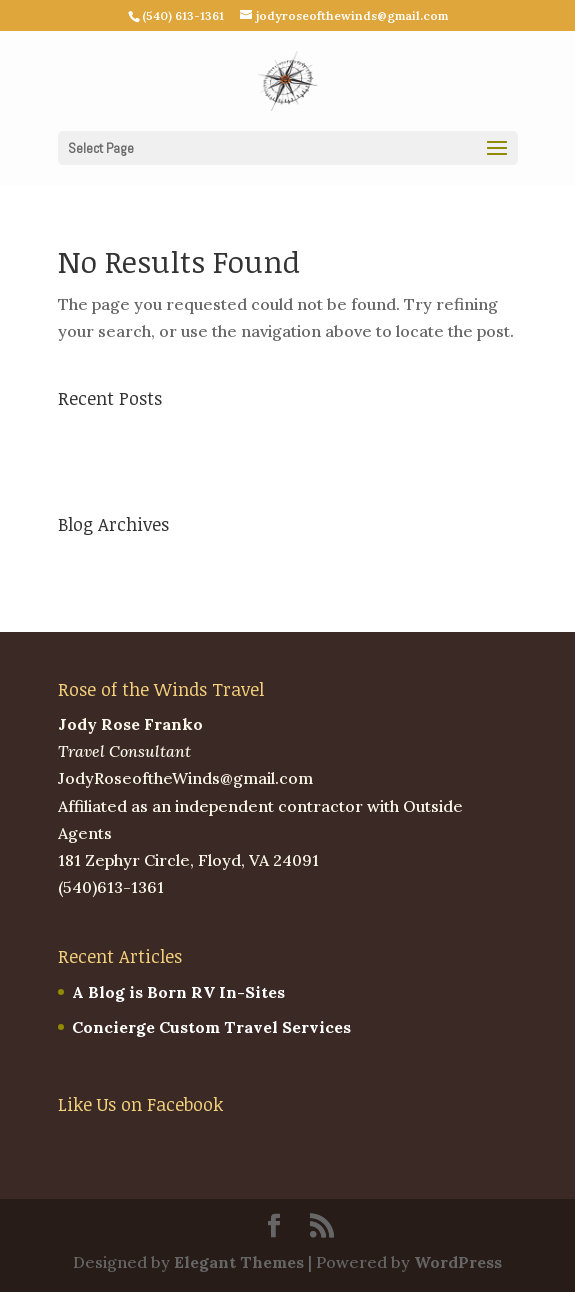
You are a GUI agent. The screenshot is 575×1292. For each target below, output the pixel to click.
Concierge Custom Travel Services (197, 469)
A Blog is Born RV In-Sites (164, 434)
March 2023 (105, 560)
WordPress (458, 1262)
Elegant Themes (239, 1262)
